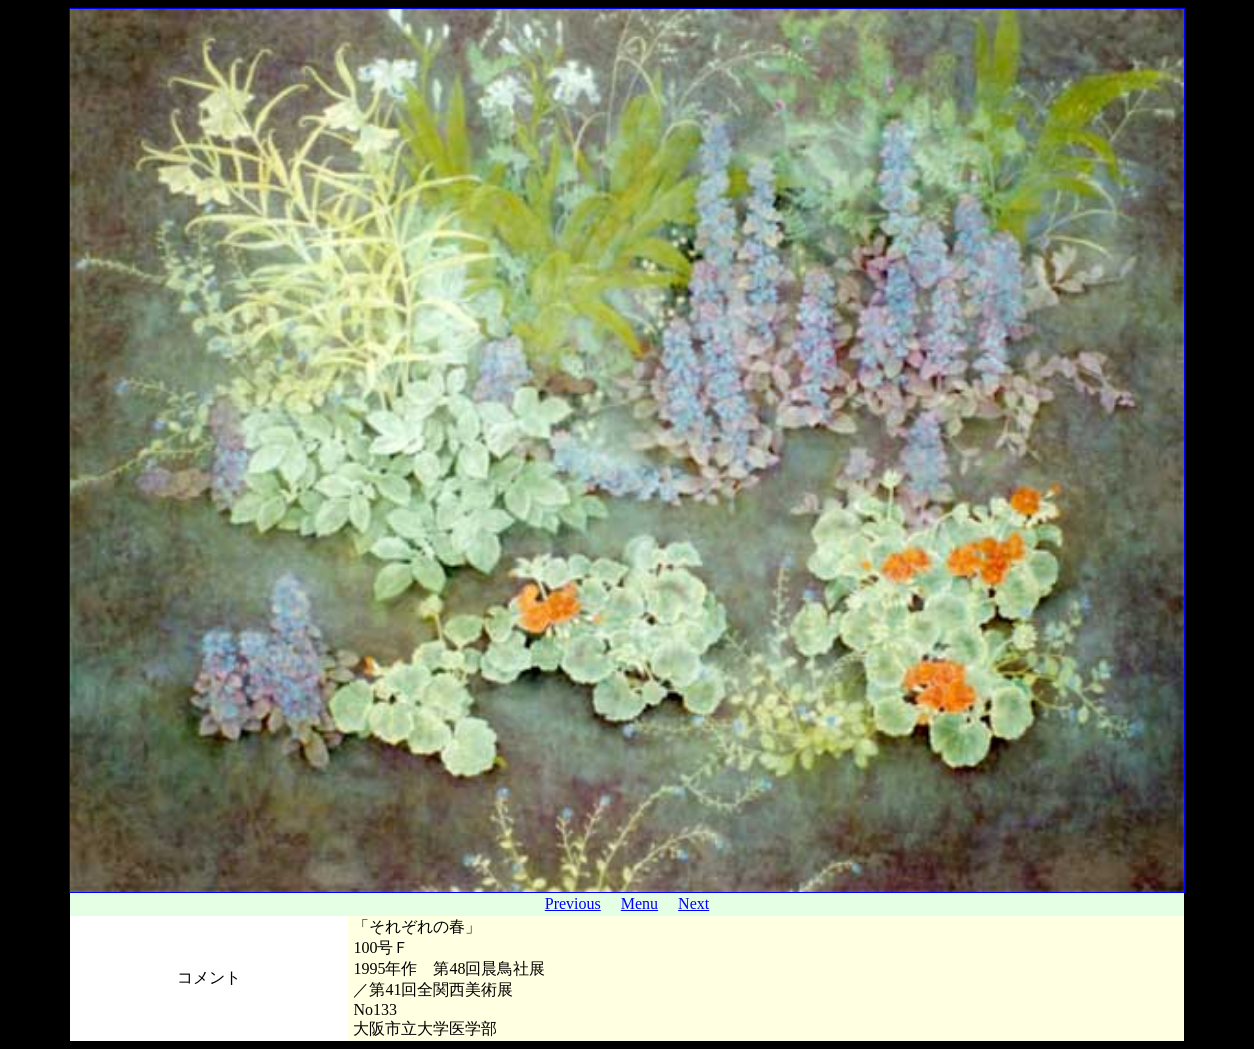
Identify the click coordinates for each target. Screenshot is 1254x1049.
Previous (573, 903)
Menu (639, 903)
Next (693, 903)
